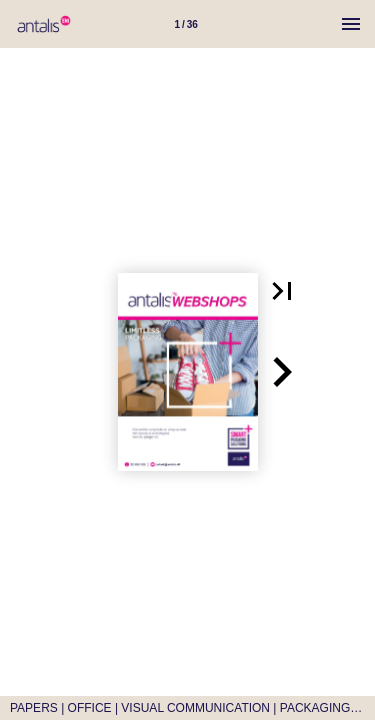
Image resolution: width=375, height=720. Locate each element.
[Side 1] (186, 24)
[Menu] (351, 24)
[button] (282, 291)
